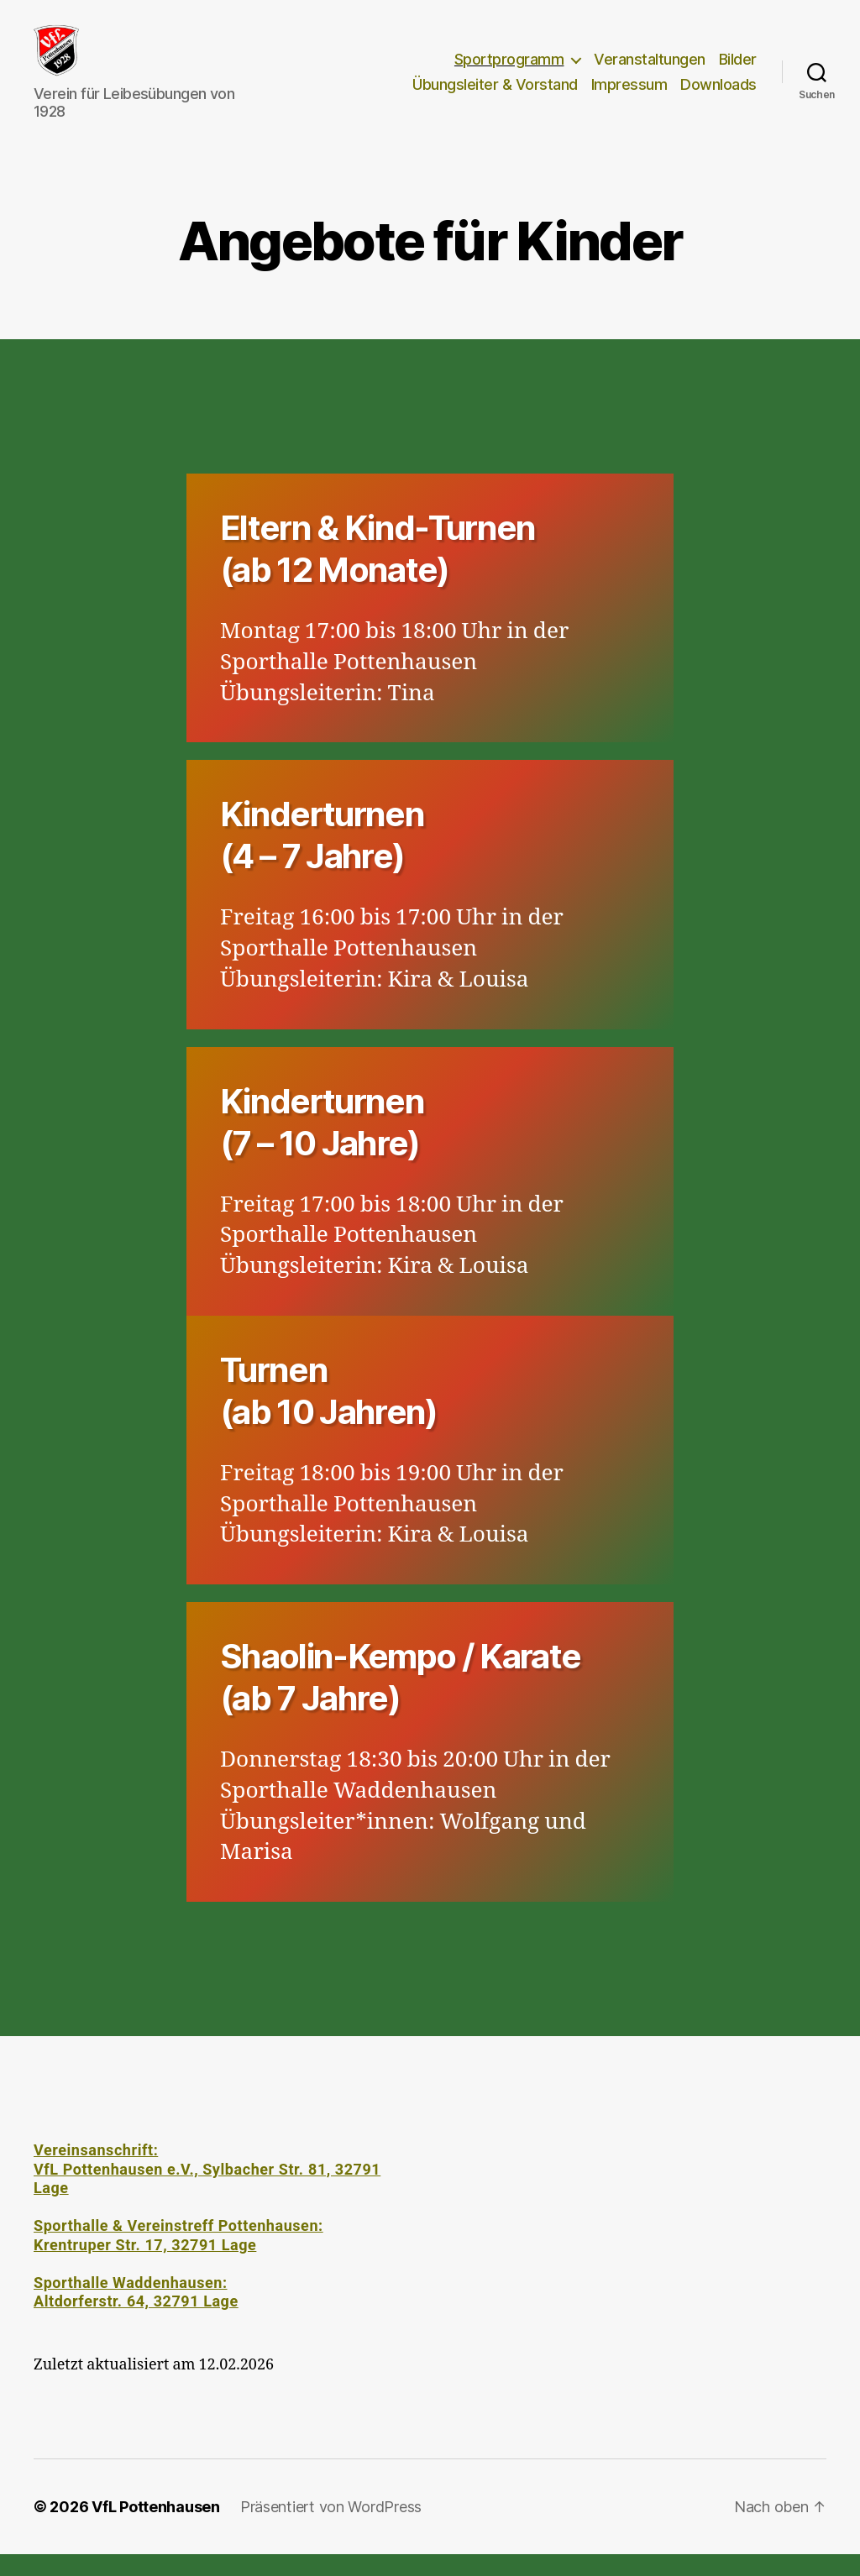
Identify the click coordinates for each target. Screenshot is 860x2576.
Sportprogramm (509, 70)
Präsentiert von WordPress (331, 2528)
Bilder (738, 70)
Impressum (629, 95)
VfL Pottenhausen (156, 2528)
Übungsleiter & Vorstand (495, 95)
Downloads (718, 95)
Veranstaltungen (649, 70)
